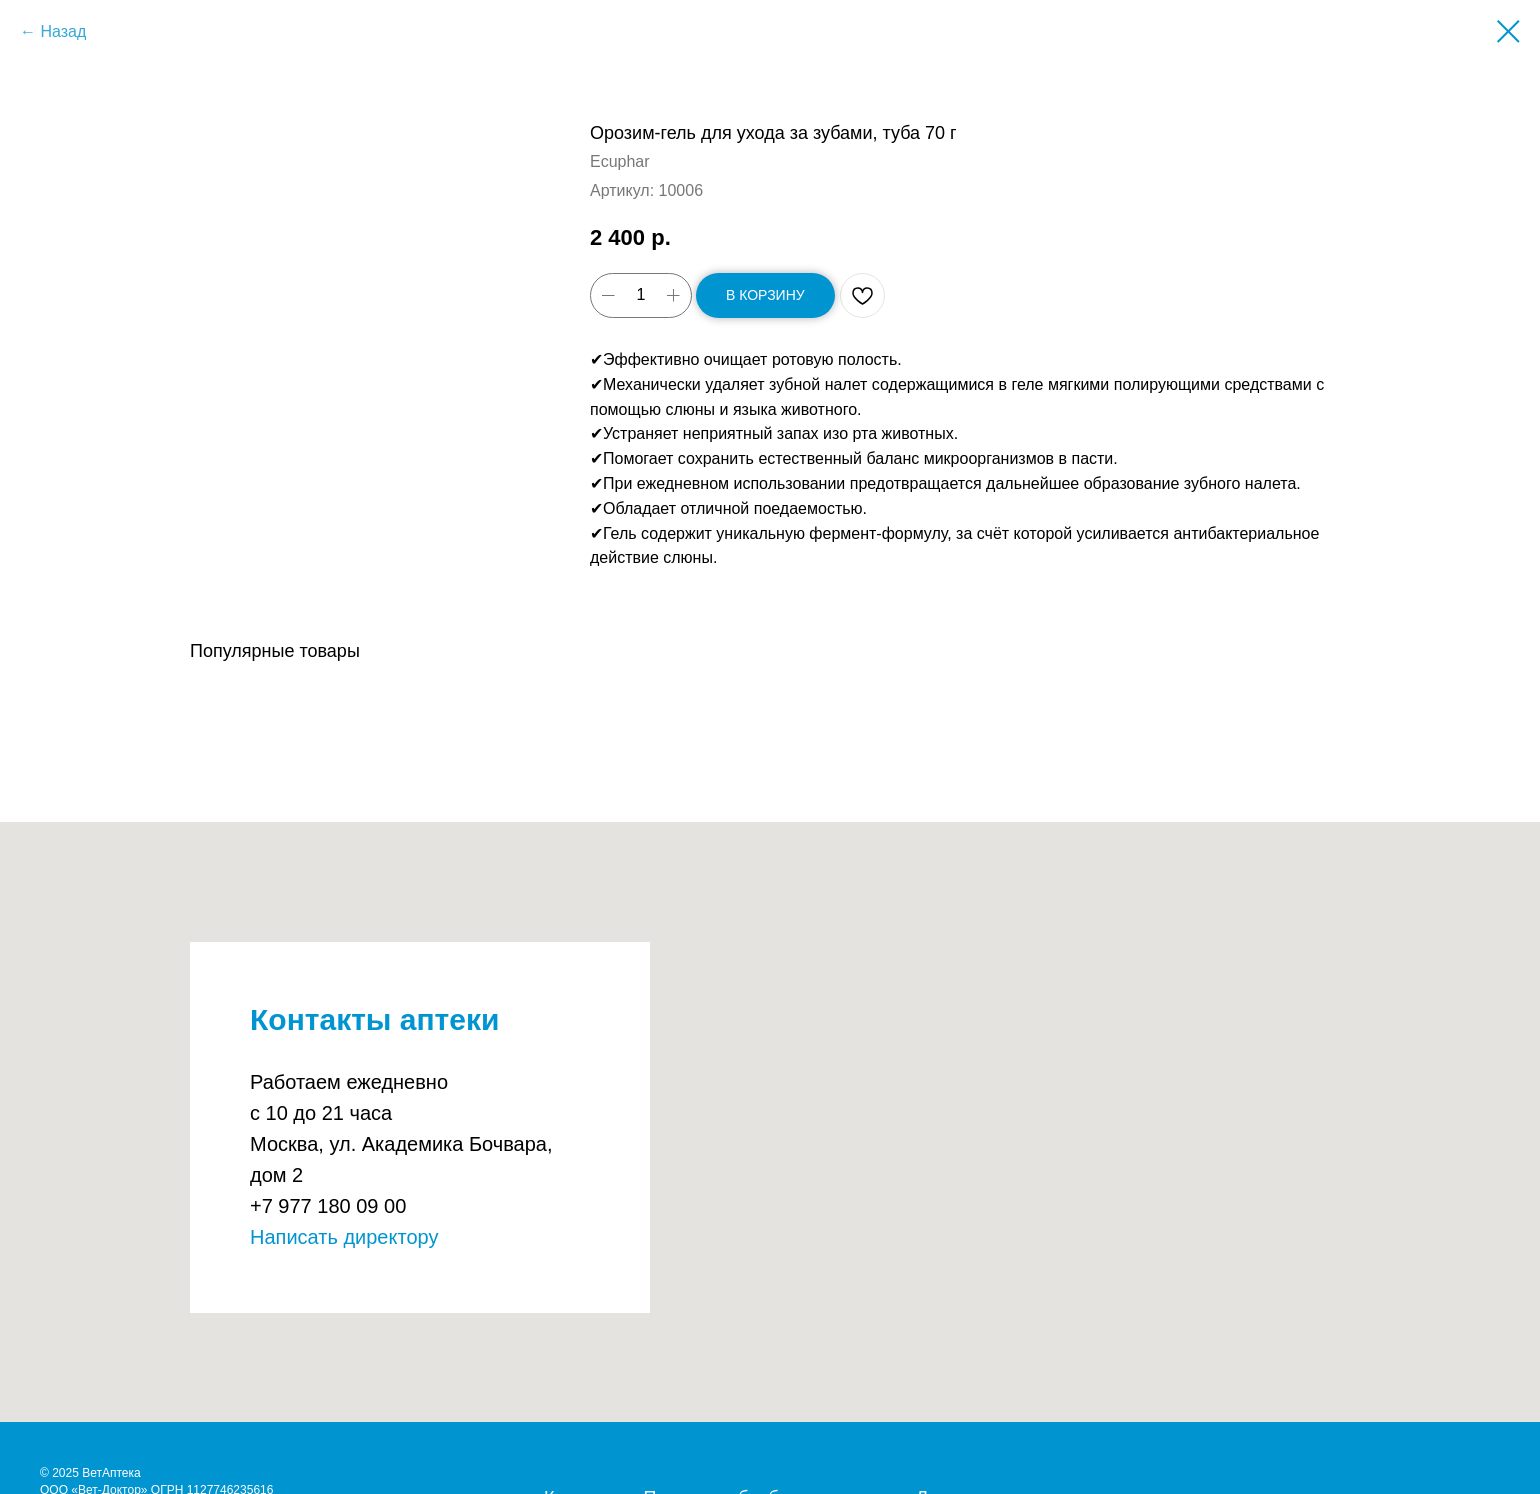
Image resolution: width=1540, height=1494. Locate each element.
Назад (63, 31)
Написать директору (344, 1237)
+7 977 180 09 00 (328, 1206)
